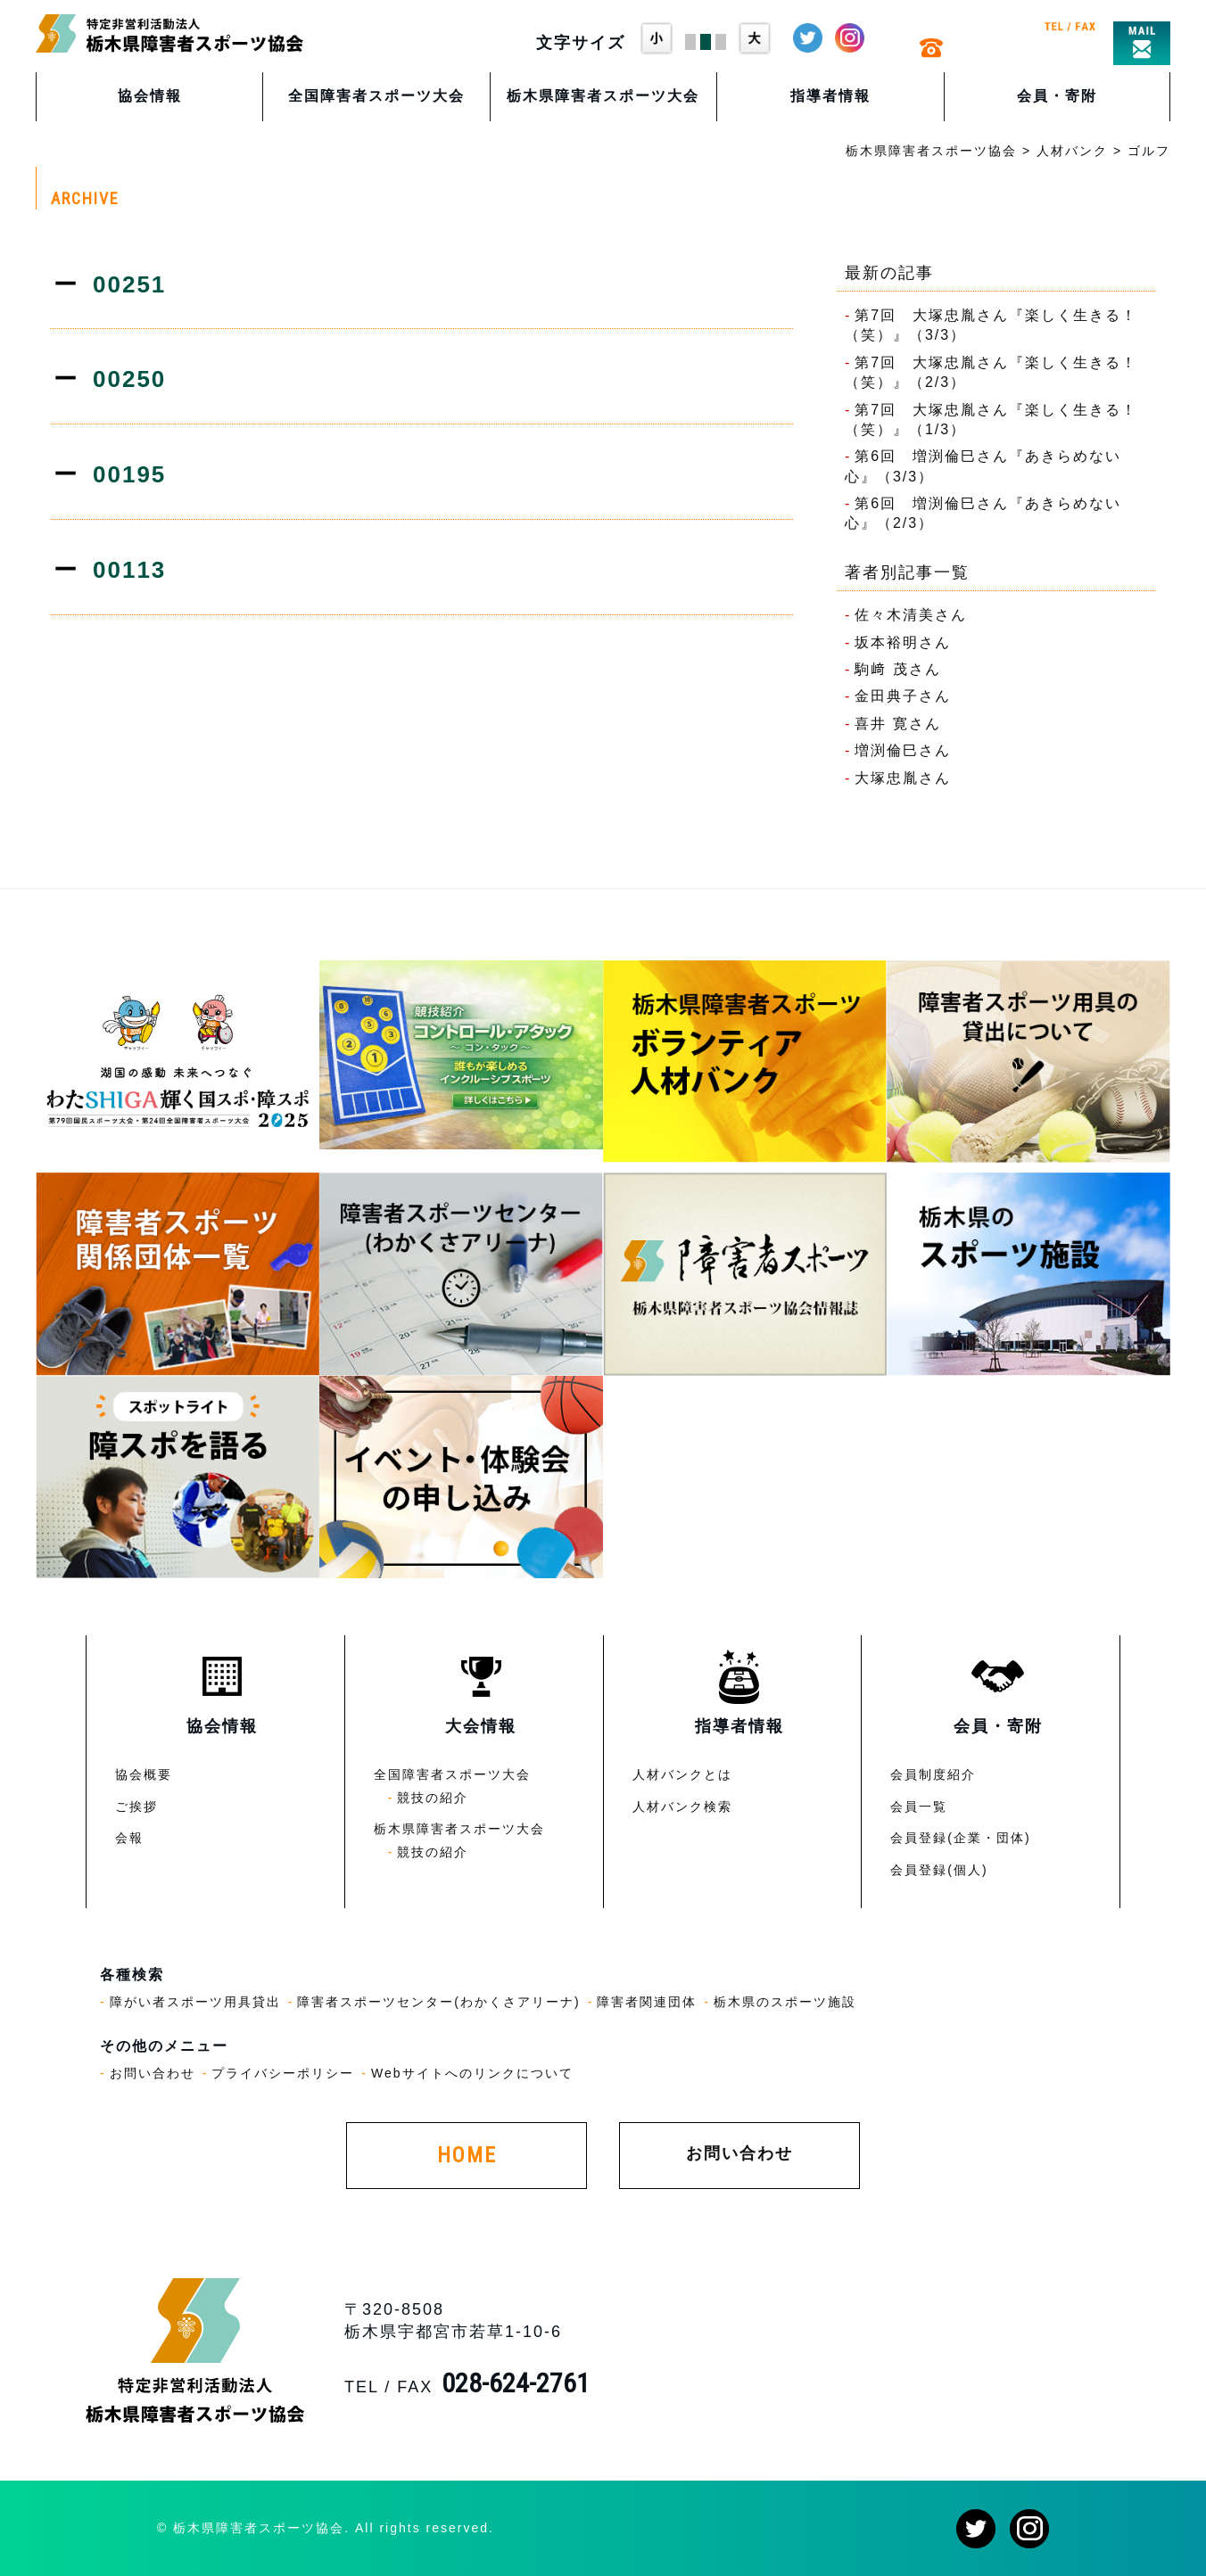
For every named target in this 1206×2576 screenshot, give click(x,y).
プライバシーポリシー (282, 2073)
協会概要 (143, 1774)
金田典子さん (903, 696)
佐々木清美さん (911, 614)
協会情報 (150, 95)
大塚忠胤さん (903, 778)
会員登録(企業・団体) (960, 1838)
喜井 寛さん (897, 723)
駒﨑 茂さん (897, 669)
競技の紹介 (432, 1797)
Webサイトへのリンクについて (472, 2073)
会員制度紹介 (933, 1774)
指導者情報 (830, 95)
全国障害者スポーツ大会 (376, 95)
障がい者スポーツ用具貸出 (195, 2002)
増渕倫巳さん (903, 750)
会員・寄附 (1057, 95)
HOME (467, 2155)
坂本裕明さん (903, 642)
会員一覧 (918, 1806)
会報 (129, 1838)
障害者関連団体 (647, 2002)
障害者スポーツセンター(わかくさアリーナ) (438, 2002)
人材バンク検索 (682, 1806)
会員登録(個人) (938, 1870)
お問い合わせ (152, 2073)
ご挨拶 (136, 1806)
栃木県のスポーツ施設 (785, 2002)
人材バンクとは (682, 1774)
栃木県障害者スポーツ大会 (603, 95)
